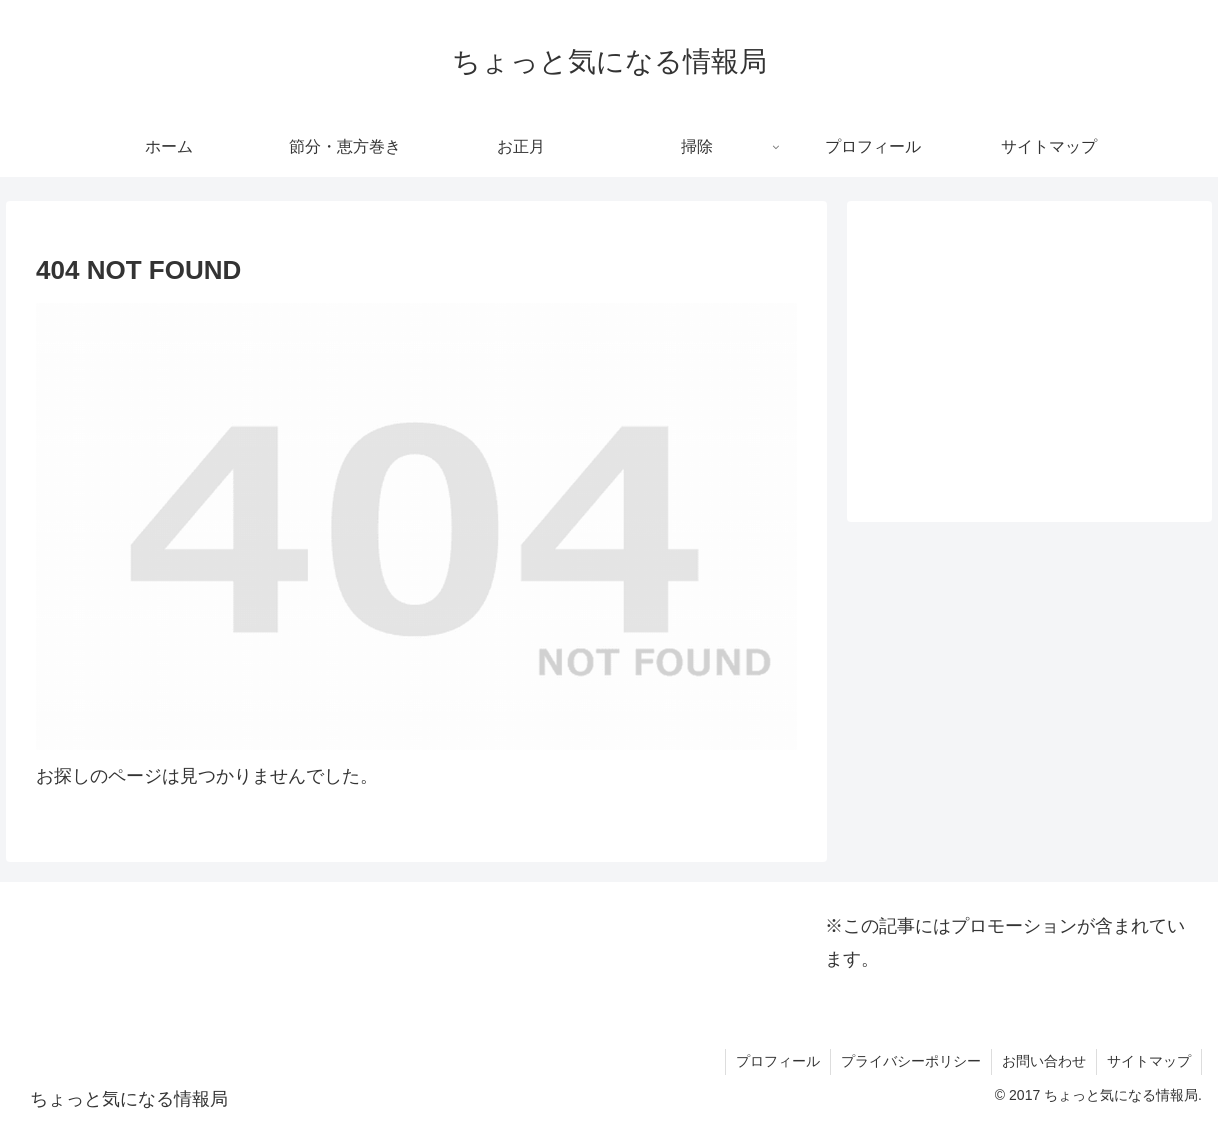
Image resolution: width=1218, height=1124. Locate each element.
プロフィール (778, 1061)
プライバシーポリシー (911, 1061)
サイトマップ (1149, 1061)
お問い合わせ (1044, 1061)
